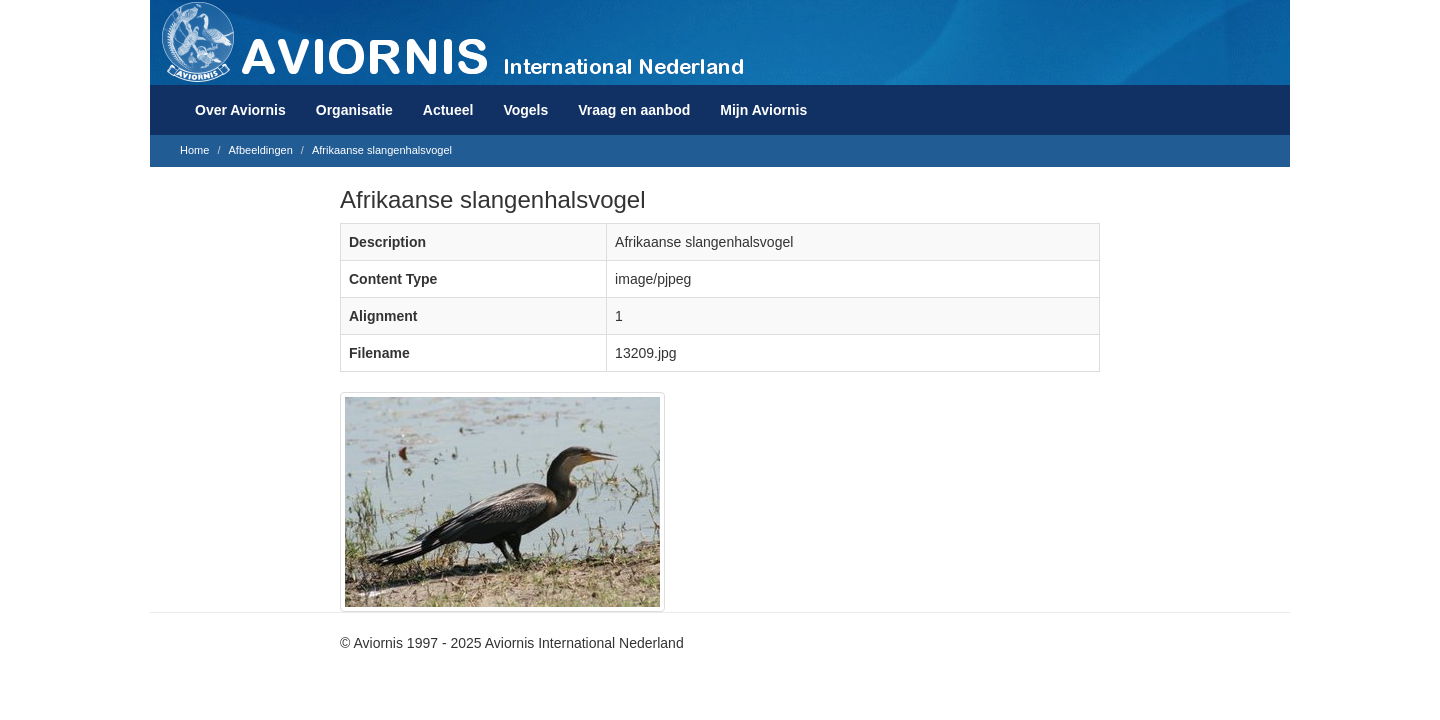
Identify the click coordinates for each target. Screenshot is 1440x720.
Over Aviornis (240, 110)
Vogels (525, 110)
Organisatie (354, 110)
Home (194, 150)
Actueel (448, 110)
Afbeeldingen (261, 150)
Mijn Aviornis (763, 110)
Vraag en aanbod (634, 110)
